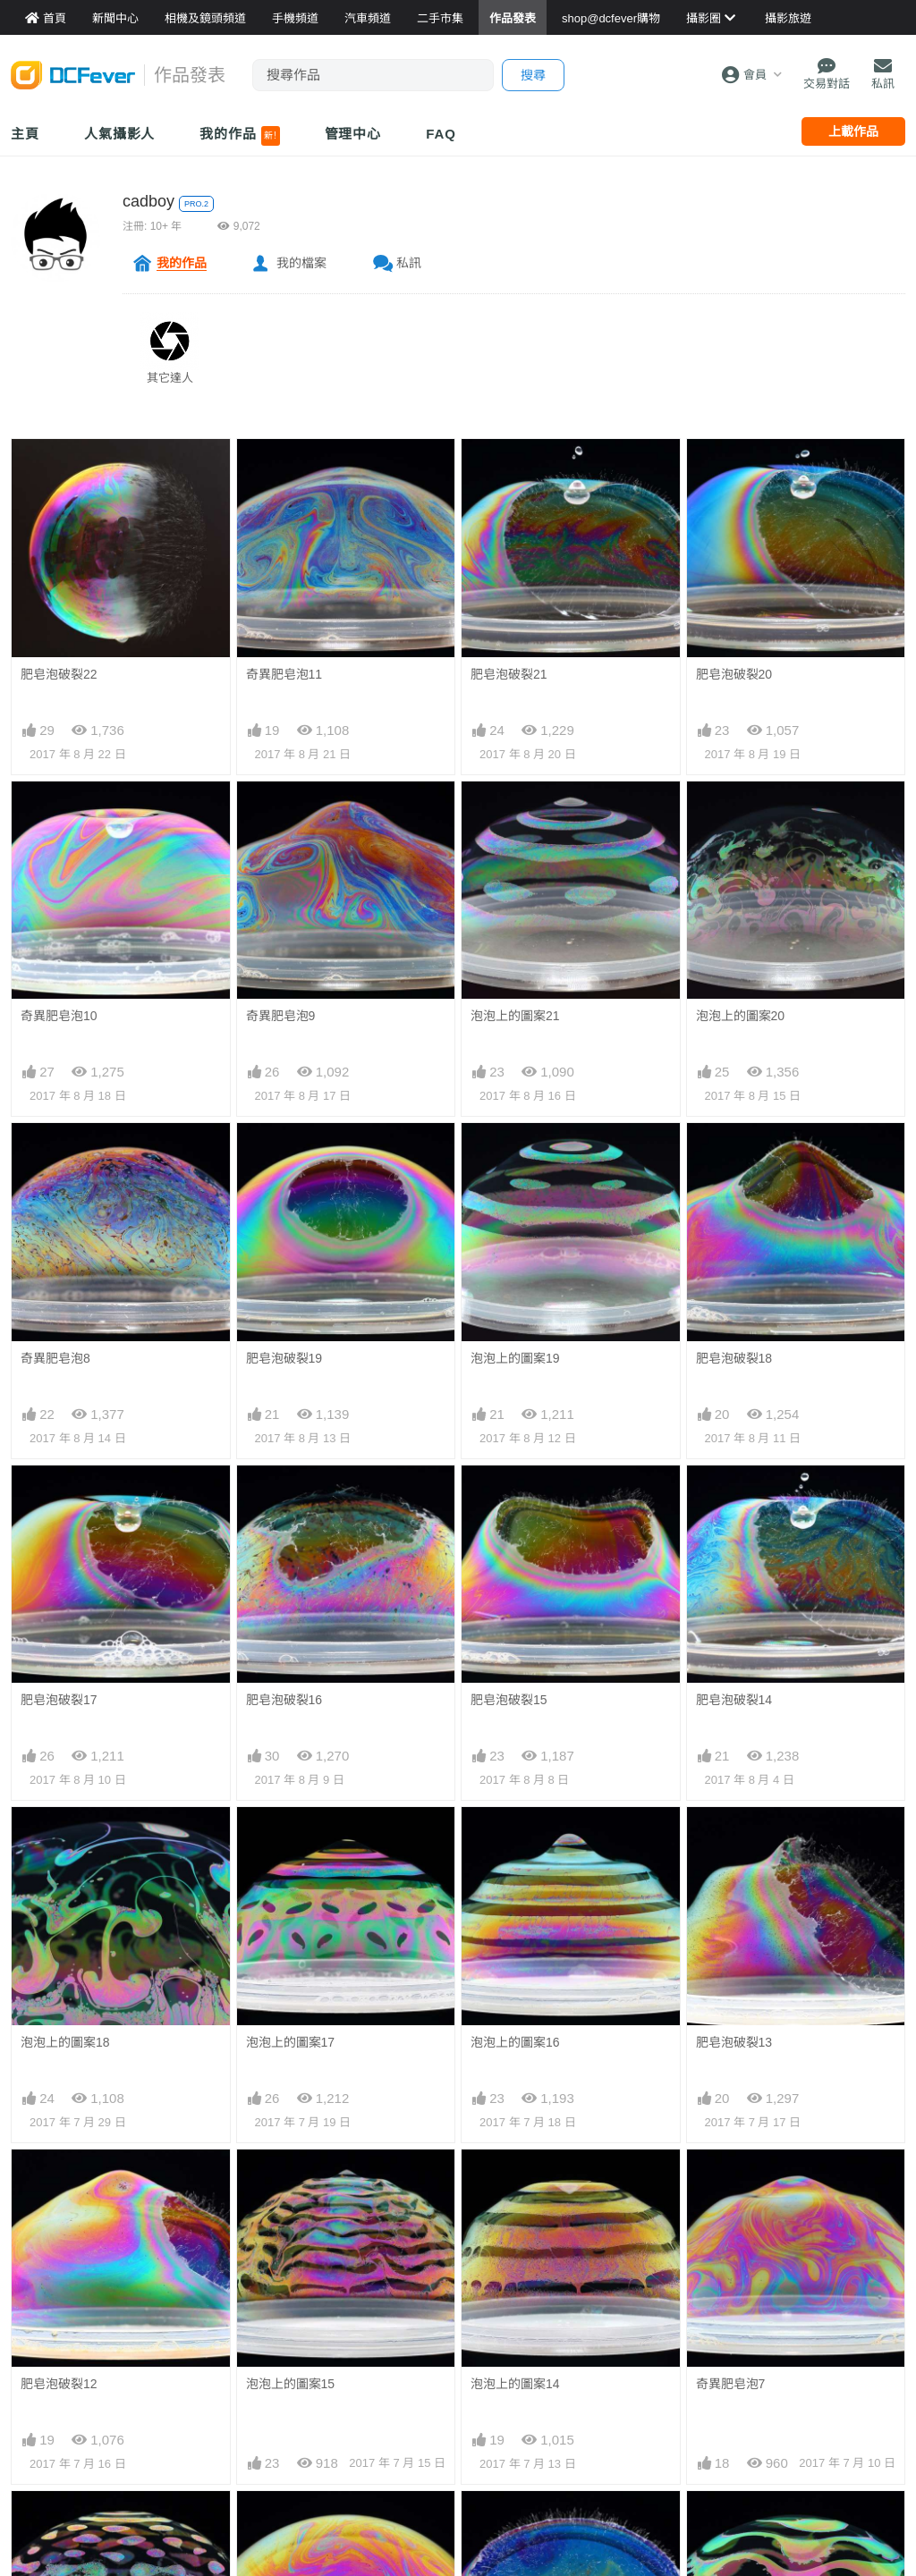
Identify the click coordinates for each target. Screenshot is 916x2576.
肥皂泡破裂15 (509, 1700)
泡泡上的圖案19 (515, 1358)
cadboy (148, 201)
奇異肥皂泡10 (59, 1016)
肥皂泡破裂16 (284, 1700)
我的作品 (239, 136)
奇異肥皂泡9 (281, 1016)
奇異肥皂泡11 (284, 674)
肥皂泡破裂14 (734, 1700)
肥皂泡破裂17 (59, 1700)
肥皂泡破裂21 (509, 674)
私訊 (408, 263)
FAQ (441, 133)
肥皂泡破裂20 (734, 674)
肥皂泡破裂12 (59, 2384)
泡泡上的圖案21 (515, 1016)
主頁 (25, 133)
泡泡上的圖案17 (290, 2042)
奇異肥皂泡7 (731, 2384)
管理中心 (353, 133)
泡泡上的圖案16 (515, 2042)
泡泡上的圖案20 (740, 1016)
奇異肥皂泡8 (55, 1358)
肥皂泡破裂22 (59, 674)
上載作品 (853, 131)
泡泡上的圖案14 (515, 2384)
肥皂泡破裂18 (734, 1358)
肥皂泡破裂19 (284, 1358)
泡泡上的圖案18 (65, 2042)
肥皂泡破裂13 (734, 2042)
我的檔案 (301, 263)
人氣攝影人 (120, 133)
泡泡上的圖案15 (290, 2384)
